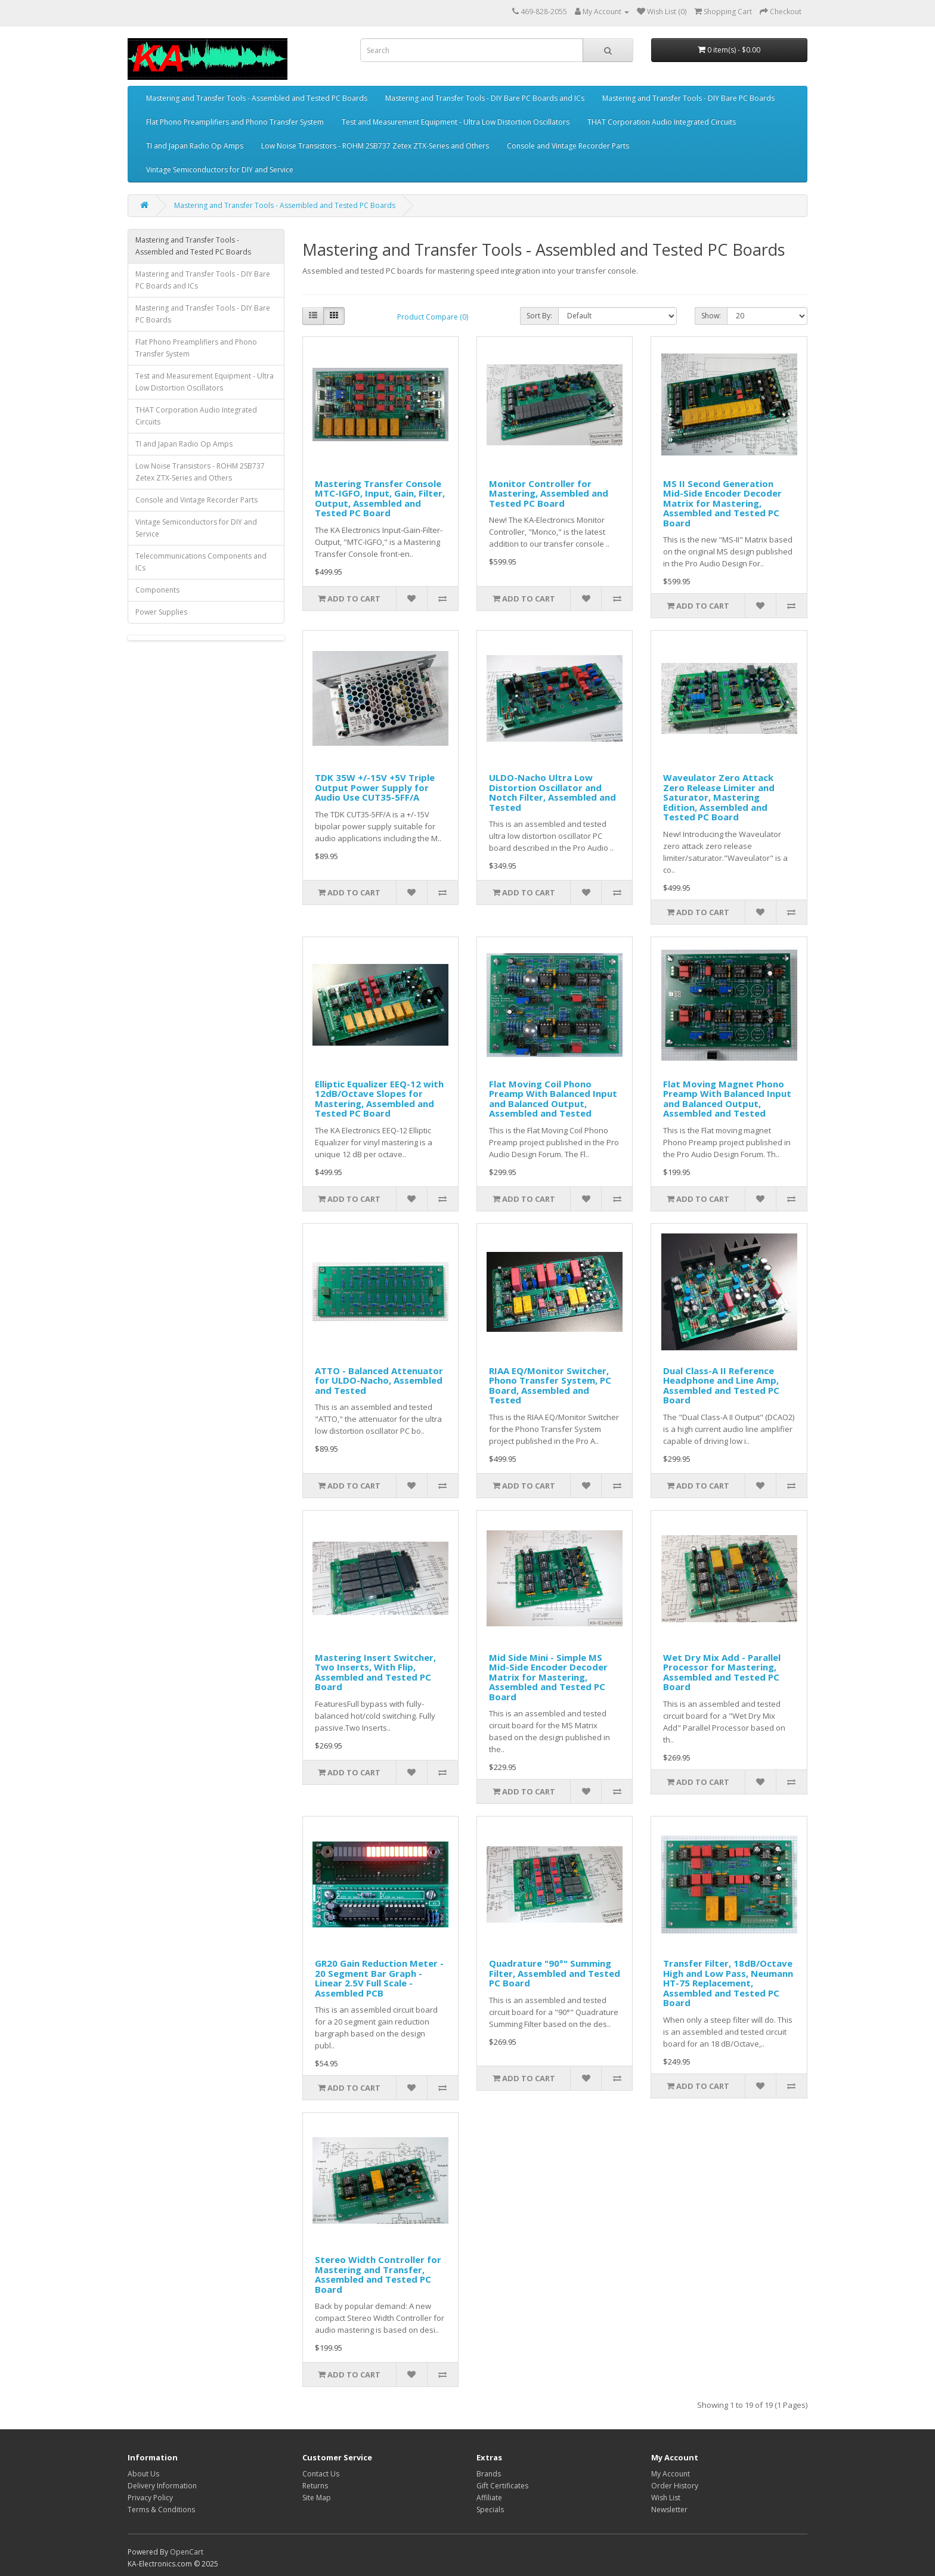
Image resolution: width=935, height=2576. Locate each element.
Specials (490, 2509)
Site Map (316, 2498)
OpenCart (186, 2552)
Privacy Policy (150, 2498)
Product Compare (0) (432, 317)
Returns (315, 2486)
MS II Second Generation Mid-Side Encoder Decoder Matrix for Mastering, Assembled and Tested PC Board (722, 503)
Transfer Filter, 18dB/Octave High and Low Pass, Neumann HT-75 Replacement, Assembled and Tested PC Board (728, 1982)
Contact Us (320, 2474)
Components (157, 590)
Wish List (665, 2498)
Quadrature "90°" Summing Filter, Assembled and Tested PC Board (554, 1973)
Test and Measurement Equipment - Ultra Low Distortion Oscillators (455, 122)
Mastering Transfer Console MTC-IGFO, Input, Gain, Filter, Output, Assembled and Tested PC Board (380, 498)
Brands (488, 2474)
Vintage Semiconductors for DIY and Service (219, 170)
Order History (674, 2486)
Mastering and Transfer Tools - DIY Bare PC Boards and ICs (484, 98)
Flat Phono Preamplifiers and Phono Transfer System (235, 122)
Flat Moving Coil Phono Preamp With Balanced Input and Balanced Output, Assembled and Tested (553, 1099)
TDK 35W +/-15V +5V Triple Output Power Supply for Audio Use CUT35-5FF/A (375, 787)
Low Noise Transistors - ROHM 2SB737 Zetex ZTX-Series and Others (375, 146)
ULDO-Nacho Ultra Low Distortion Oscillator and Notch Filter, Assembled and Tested (552, 792)
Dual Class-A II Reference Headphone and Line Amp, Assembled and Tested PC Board (721, 1385)
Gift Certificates (502, 2486)
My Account (670, 2474)
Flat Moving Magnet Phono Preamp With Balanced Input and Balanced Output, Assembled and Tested (727, 1099)
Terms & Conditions (161, 2509)
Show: (711, 316)
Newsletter (669, 2509)
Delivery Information (162, 2486)
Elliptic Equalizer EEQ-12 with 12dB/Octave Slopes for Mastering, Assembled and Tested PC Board (379, 1099)
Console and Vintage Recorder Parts (568, 146)
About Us (143, 2474)
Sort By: (539, 316)
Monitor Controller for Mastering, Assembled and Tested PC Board (548, 493)
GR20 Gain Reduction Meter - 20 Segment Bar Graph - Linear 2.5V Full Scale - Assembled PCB (379, 1978)
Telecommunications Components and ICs (201, 562)
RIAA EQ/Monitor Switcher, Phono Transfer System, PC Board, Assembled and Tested (550, 1385)
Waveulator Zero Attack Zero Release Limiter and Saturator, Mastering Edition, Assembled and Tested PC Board (719, 797)
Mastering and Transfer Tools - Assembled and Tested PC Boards (256, 98)
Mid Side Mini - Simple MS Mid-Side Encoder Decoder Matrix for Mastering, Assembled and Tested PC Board (548, 1677)
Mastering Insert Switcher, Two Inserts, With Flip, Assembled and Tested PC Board (375, 1672)
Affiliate (489, 2498)
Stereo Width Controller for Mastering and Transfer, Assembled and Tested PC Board (378, 2274)
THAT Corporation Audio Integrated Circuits (661, 122)
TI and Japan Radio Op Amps (194, 146)
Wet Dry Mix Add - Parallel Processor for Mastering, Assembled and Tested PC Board (722, 1672)
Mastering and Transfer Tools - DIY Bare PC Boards (688, 98)
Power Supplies (161, 612)
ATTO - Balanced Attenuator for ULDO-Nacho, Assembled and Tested (379, 1380)
